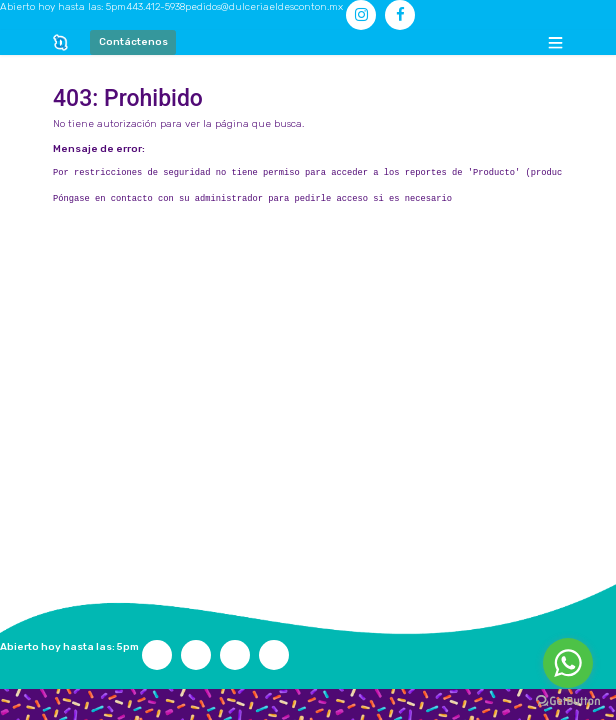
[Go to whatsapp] (568, 663)
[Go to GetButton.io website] (568, 700)
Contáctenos (133, 42)
